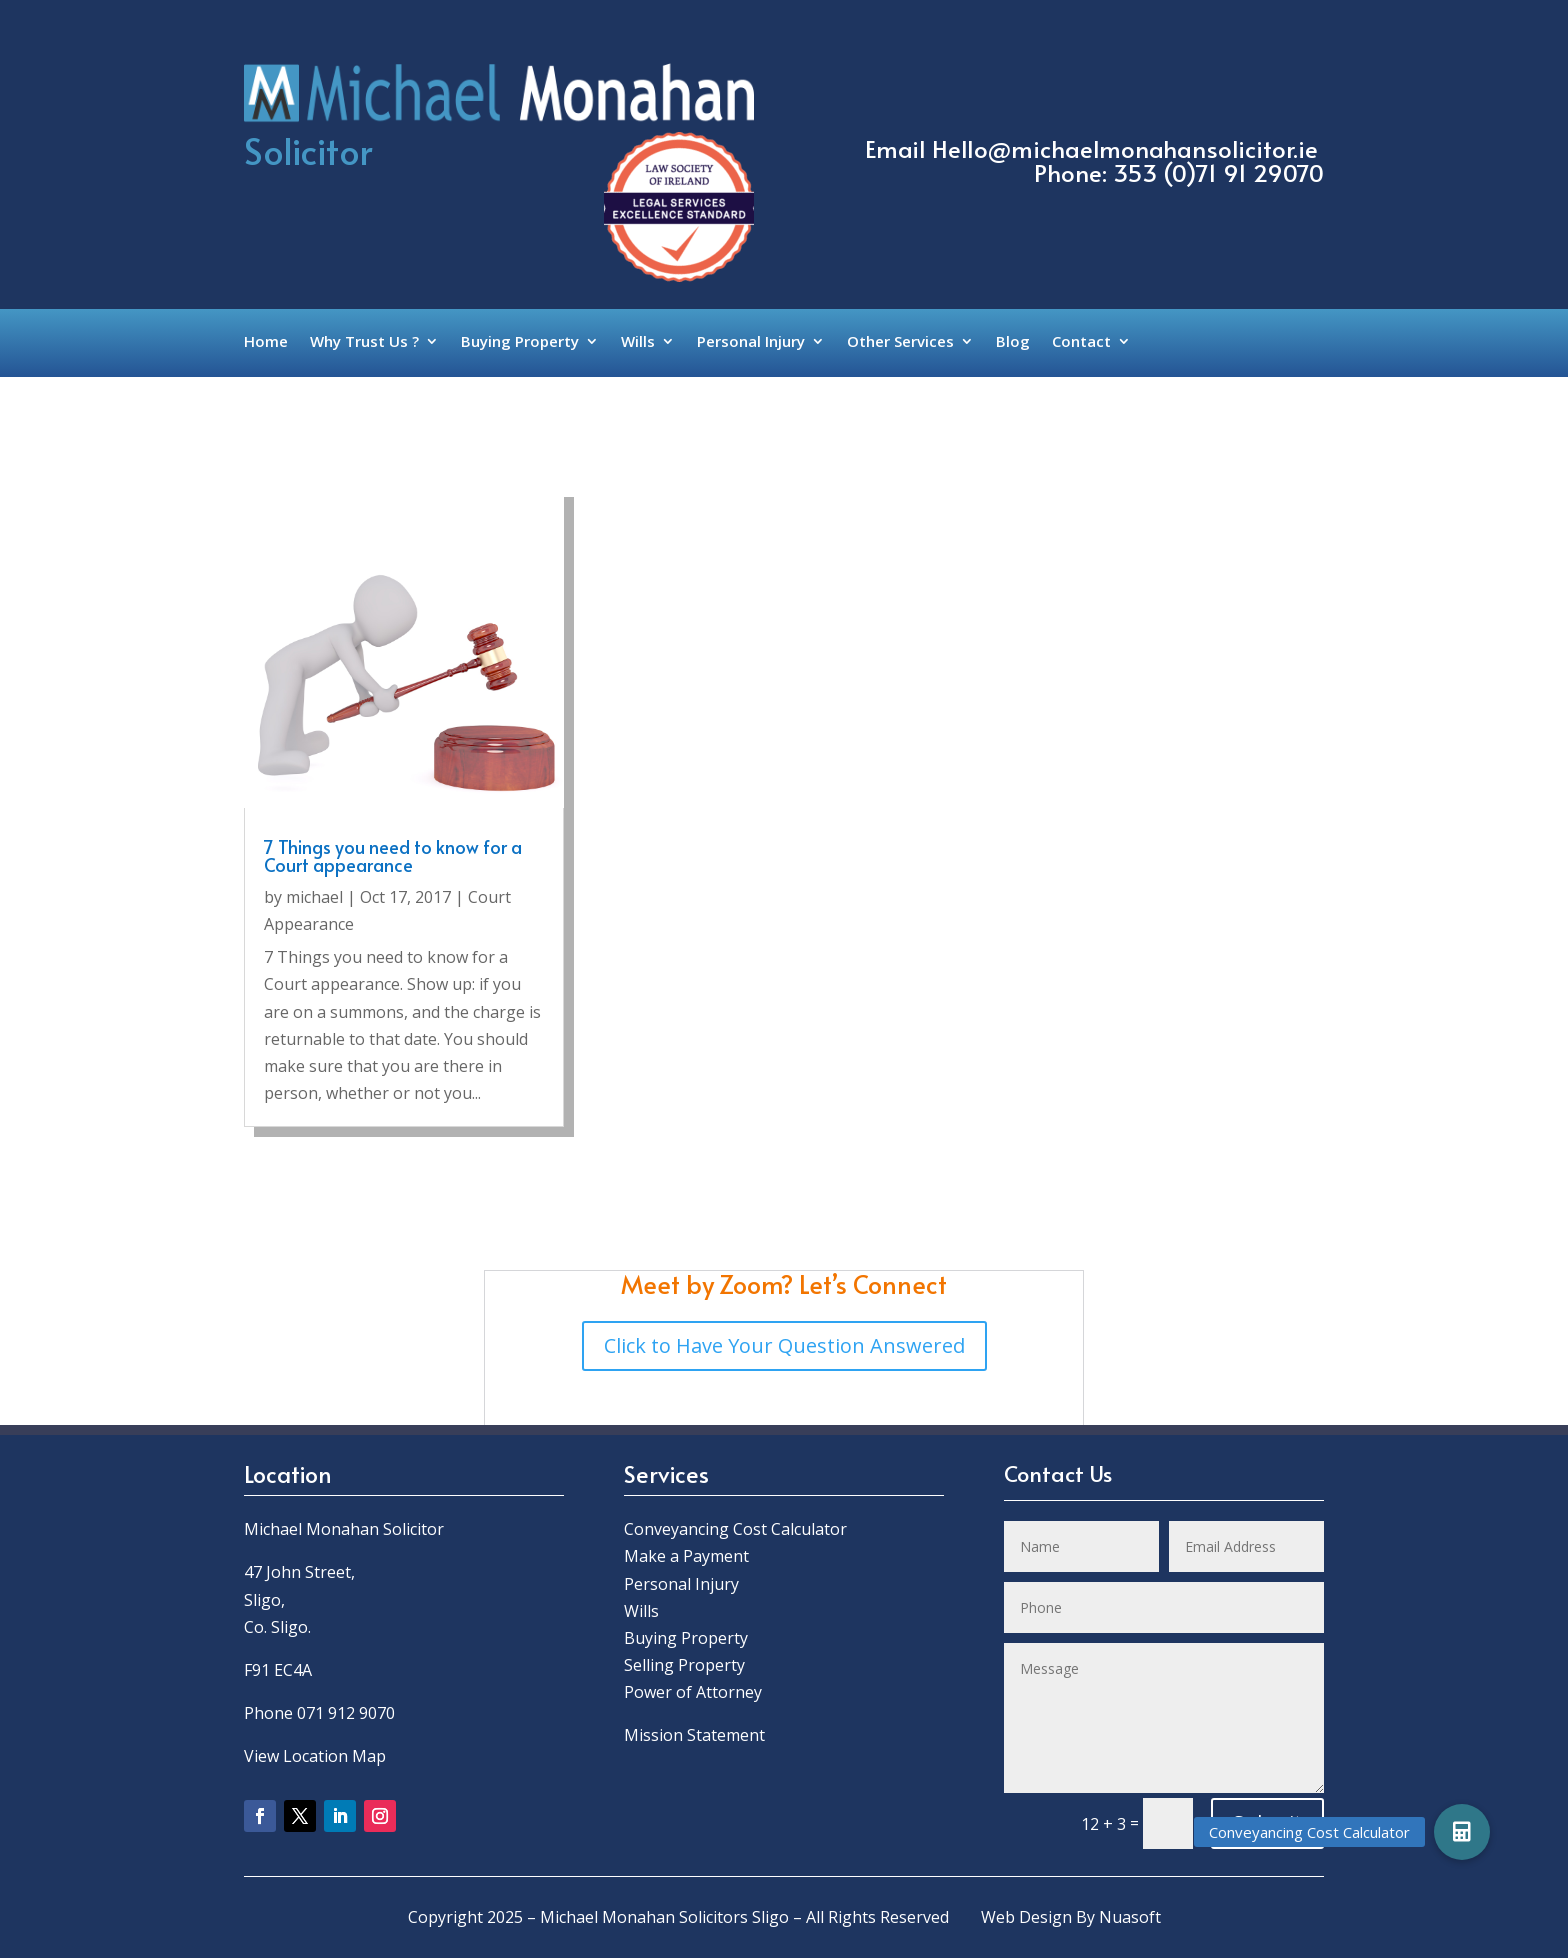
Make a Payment (686, 1556)
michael (314, 897)
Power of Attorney (693, 1692)
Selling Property (684, 1665)
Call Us (1201, 94)
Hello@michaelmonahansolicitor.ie (1125, 148)
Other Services (900, 342)
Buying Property (520, 342)
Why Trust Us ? (364, 342)
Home (266, 342)
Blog (1013, 342)
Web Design (1026, 1917)
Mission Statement (696, 1735)
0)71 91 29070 (1248, 172)
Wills (638, 342)
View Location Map (315, 1756)
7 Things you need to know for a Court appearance (393, 855)
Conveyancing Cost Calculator (735, 1529)
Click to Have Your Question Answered (784, 1345)
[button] (1462, 1832)
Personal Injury (751, 342)
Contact (1081, 342)
